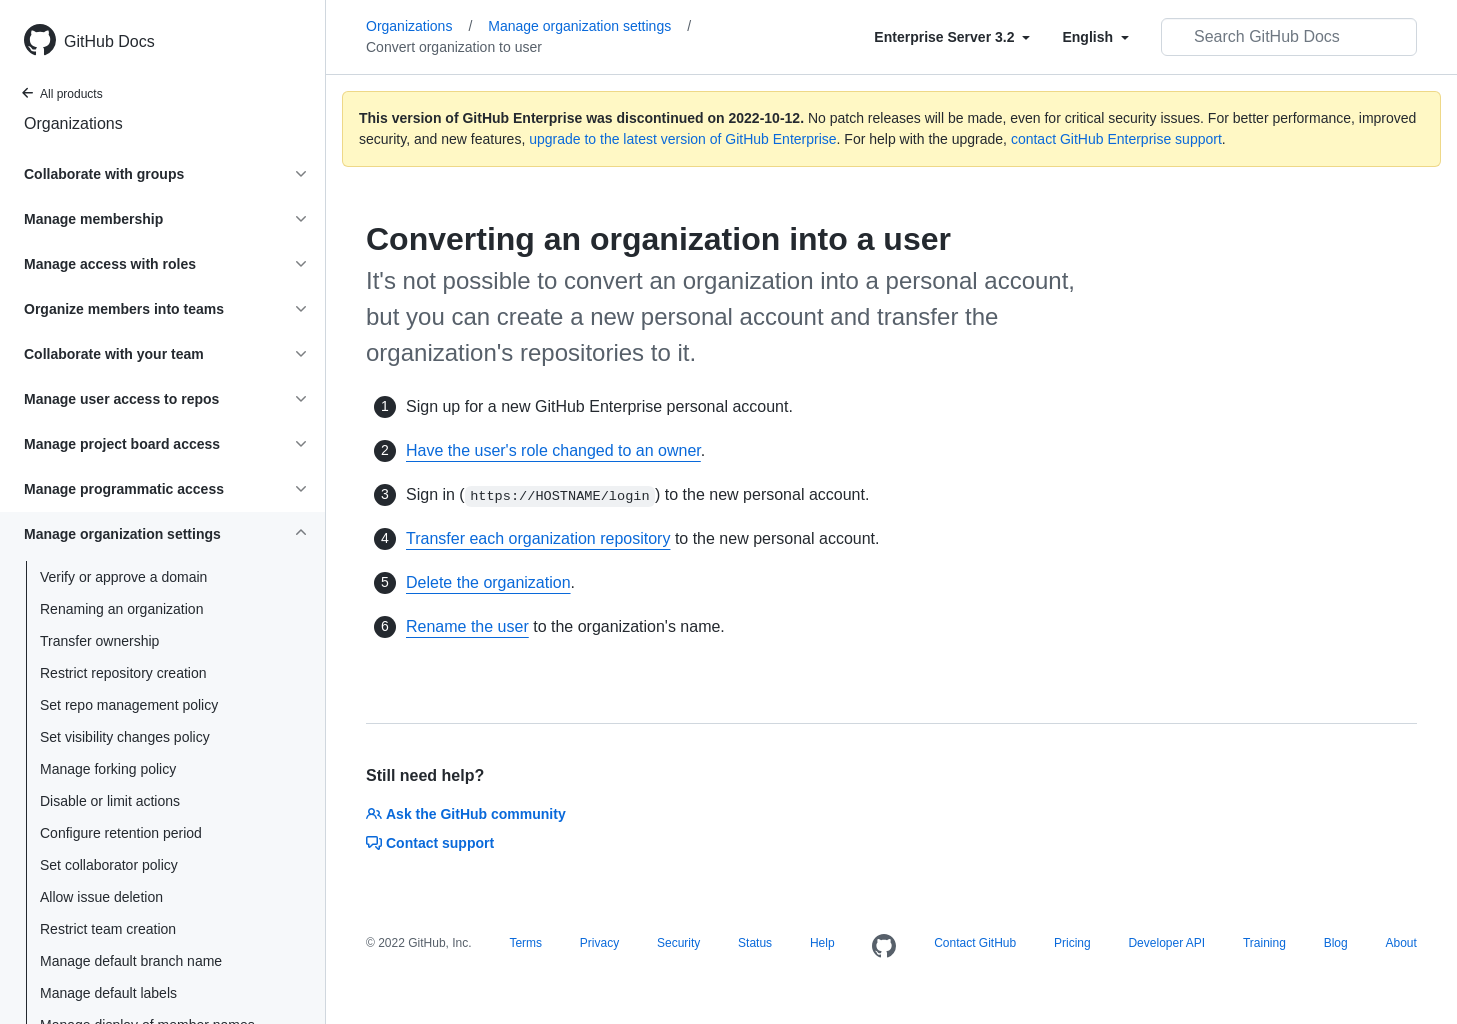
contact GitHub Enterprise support (1116, 139)
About (1400, 943)
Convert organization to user (454, 47)
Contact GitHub (975, 943)
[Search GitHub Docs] (1289, 37)
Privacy (599, 943)
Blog (1336, 943)
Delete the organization (488, 582)
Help (822, 943)
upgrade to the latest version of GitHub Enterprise (682, 139)
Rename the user (467, 626)
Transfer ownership (99, 641)
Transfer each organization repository (538, 538)
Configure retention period (121, 833)
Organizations (73, 123)
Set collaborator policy (109, 865)
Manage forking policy (108, 769)
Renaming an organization (121, 609)
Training (1264, 943)
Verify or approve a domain (123, 577)
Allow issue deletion (101, 897)
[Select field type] (952, 37)
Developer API (1166, 943)
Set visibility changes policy (125, 737)
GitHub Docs (109, 41)
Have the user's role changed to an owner (553, 450)
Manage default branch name (131, 961)
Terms (525, 943)
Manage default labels (108, 993)
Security (678, 943)
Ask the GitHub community (466, 814)
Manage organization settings (589, 26)
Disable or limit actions (110, 801)
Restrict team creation (108, 929)
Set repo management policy (129, 705)
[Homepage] (884, 947)
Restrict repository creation (123, 673)
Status (755, 943)
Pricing (1072, 943)
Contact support (430, 843)
